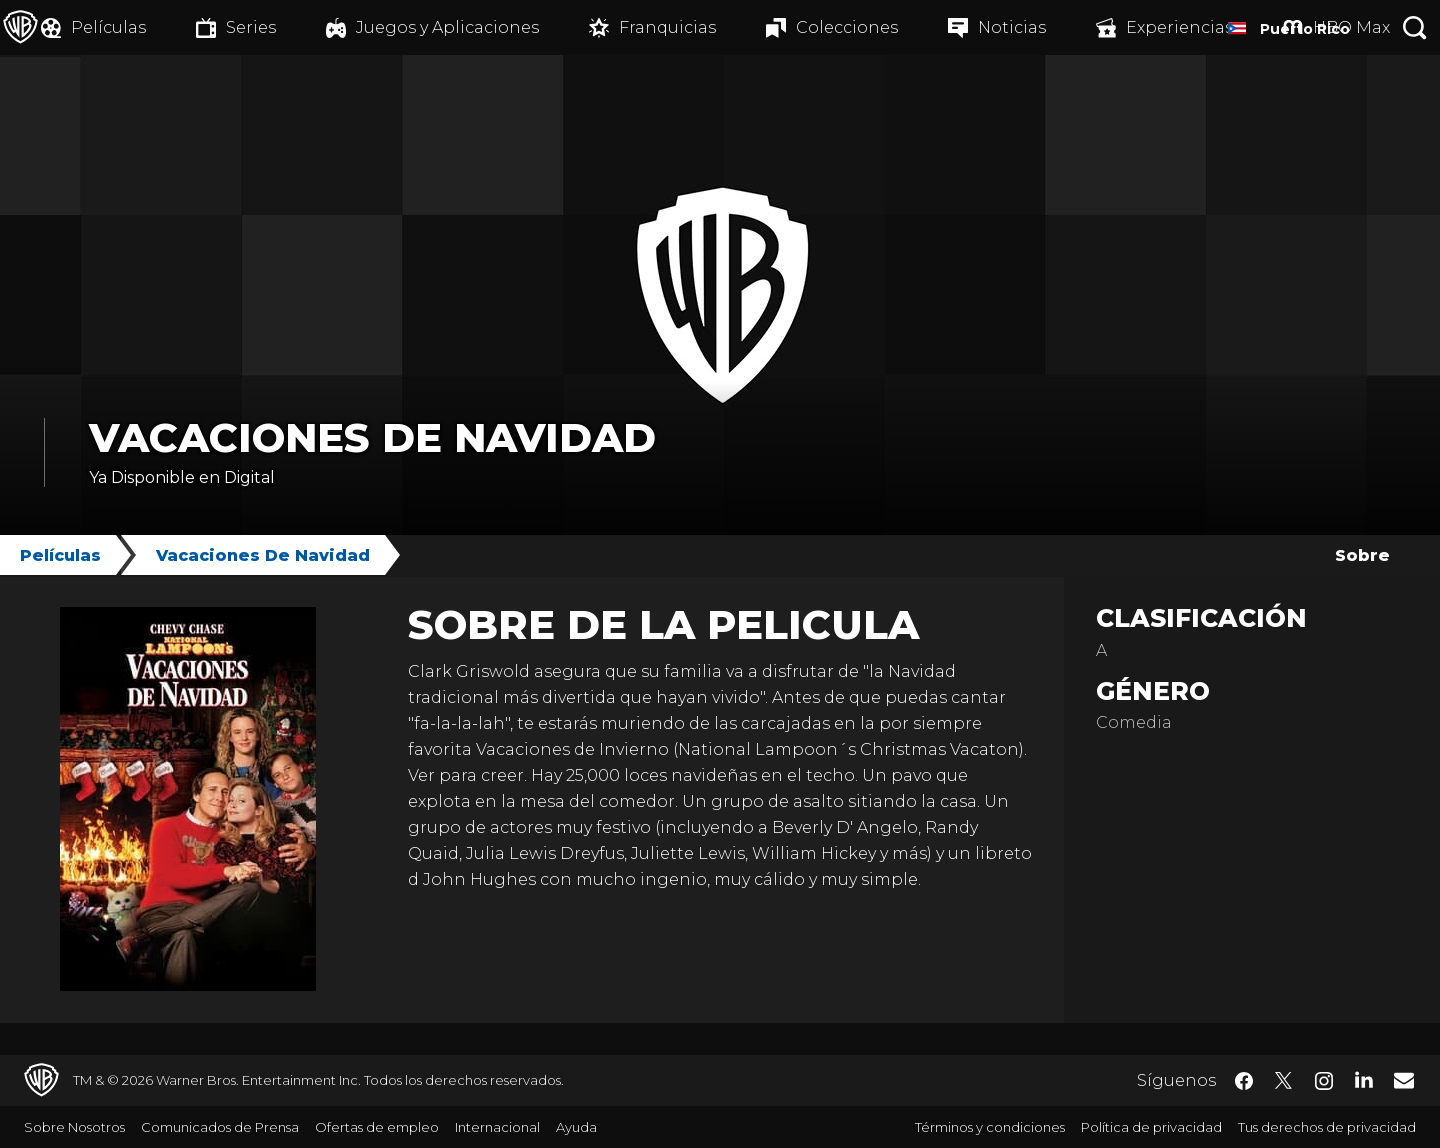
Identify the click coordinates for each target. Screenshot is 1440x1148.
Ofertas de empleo (377, 1127)
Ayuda (576, 1127)
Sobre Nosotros (74, 1127)
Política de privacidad (1151, 1127)
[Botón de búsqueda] (1415, 27)
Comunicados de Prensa (220, 1127)
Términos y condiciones (990, 1127)
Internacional (497, 1127)
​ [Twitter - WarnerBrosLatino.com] (1284, 1081)
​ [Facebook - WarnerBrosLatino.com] (1244, 1081)
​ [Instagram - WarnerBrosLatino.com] (1324, 1081)
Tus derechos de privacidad (1327, 1127)
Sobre (1362, 555)
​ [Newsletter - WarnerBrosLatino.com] (1404, 1080)
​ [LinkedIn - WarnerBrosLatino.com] (1364, 1079)
